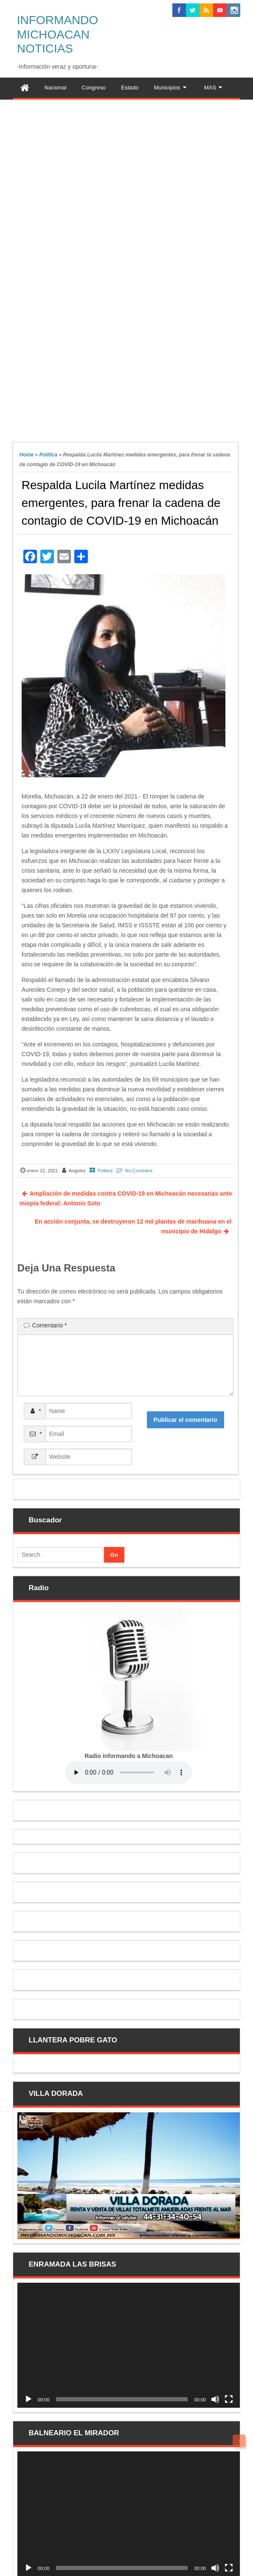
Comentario (49, 1325)
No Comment (138, 1170)
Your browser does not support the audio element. (128, 1772)
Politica (48, 455)
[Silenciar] (215, 2399)
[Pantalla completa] (229, 2399)
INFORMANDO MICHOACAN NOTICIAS (57, 34)
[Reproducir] (28, 2399)
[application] (128, 2345)
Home (27, 455)
